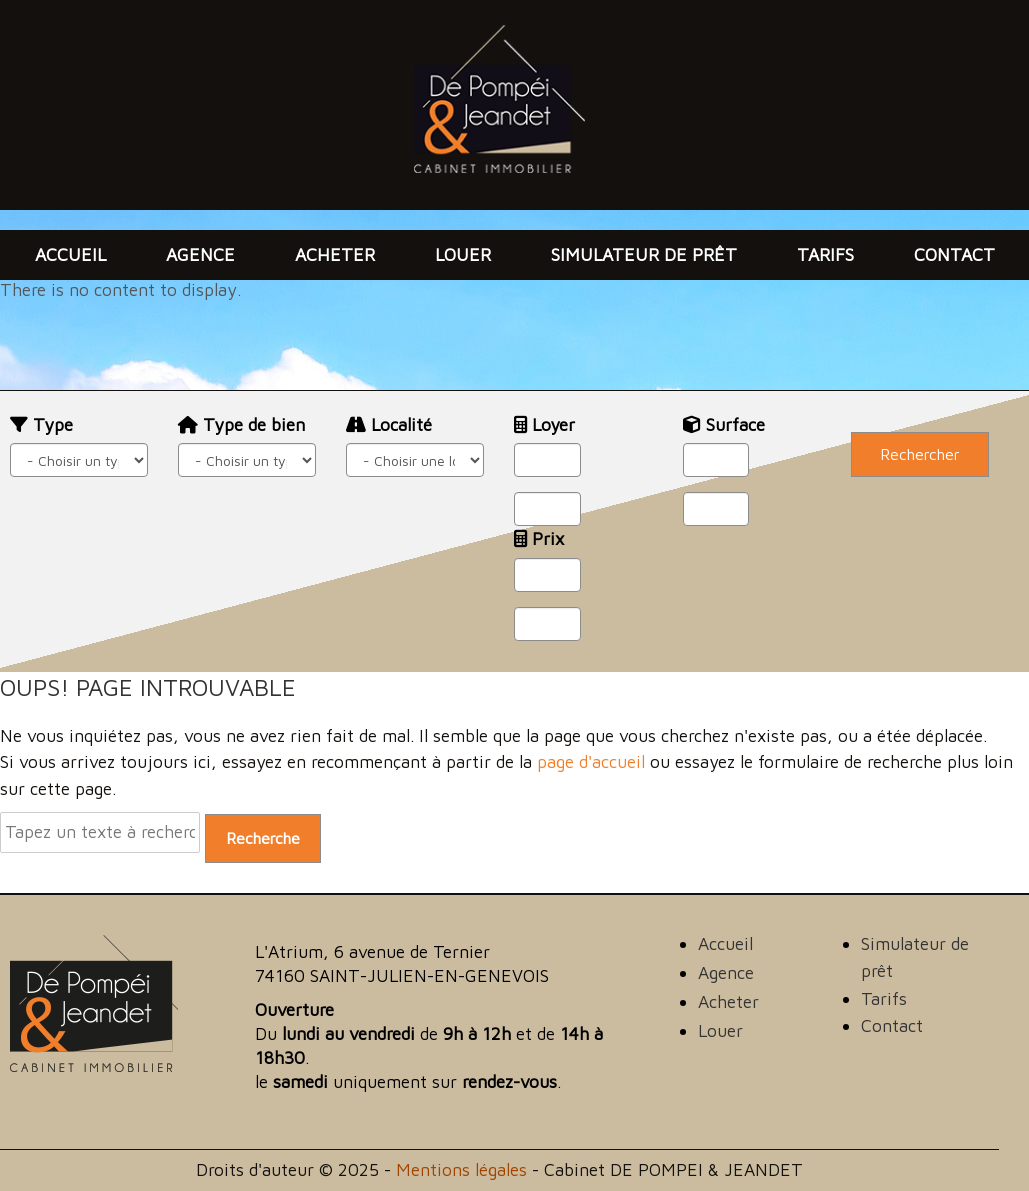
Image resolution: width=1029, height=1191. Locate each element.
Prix (539, 538)
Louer (463, 254)
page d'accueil (591, 761)
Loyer (544, 424)
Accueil (70, 254)
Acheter (335, 254)
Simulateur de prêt (644, 254)
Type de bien (241, 424)
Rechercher (920, 454)
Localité (389, 424)
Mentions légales (461, 1169)
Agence (200, 254)
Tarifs (825, 254)
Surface (724, 424)
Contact (954, 254)
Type (41, 424)
